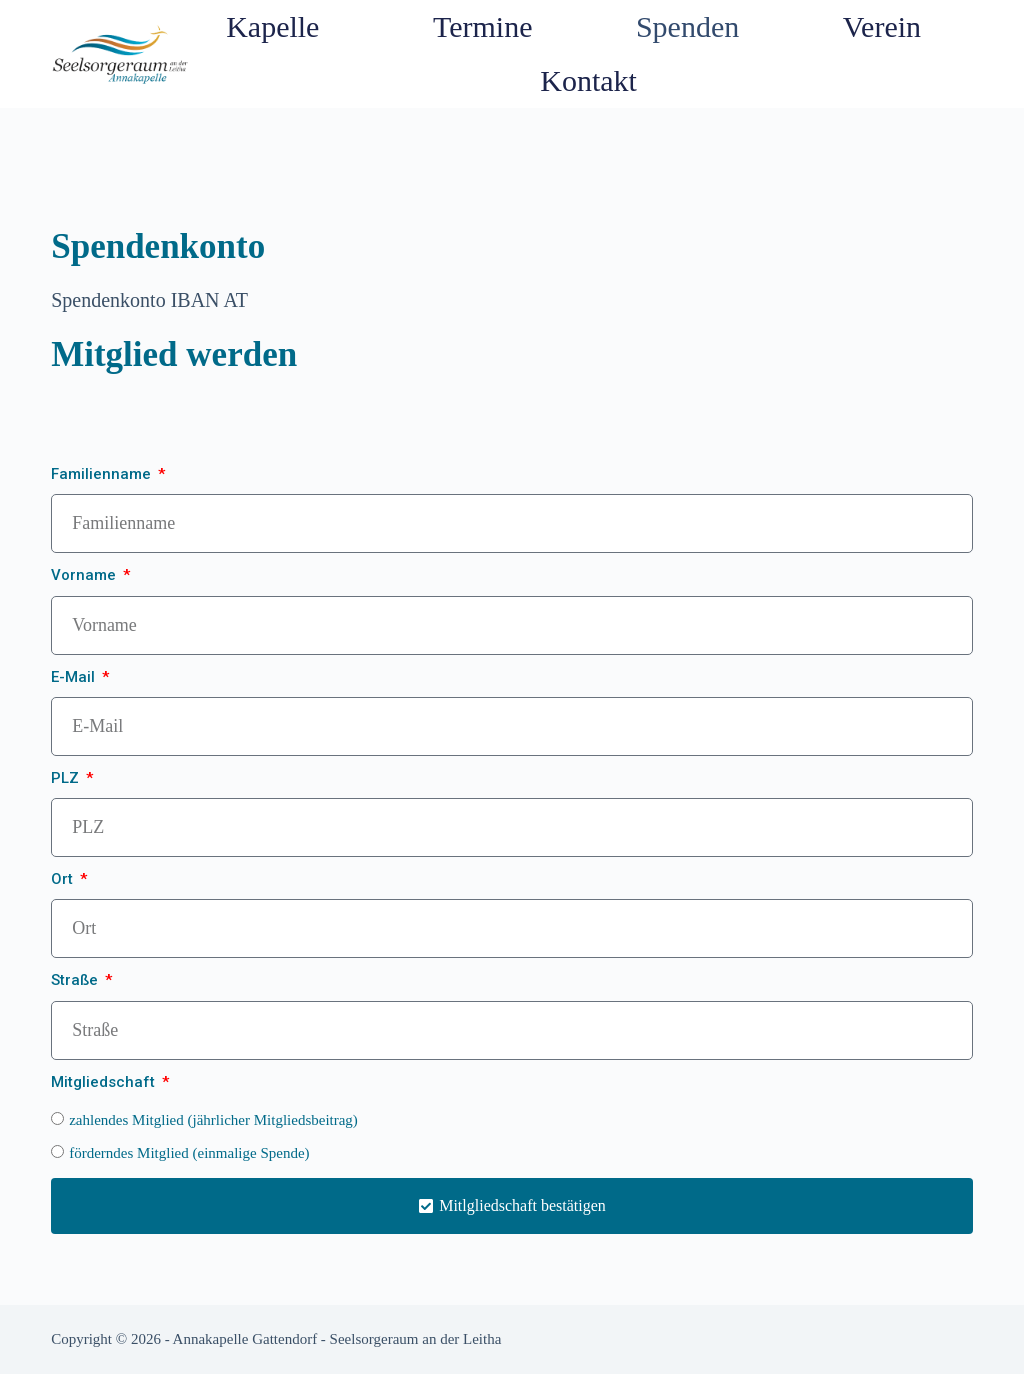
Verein (882, 26)
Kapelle (277, 26)
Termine (483, 26)
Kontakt (588, 80)
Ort (64, 879)
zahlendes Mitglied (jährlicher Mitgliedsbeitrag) (213, 1120)
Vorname (85, 575)
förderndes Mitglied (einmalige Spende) (189, 1153)
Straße (76, 980)
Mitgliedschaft (105, 1082)
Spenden (687, 26)
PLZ (67, 778)
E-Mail (75, 677)
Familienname (103, 474)
